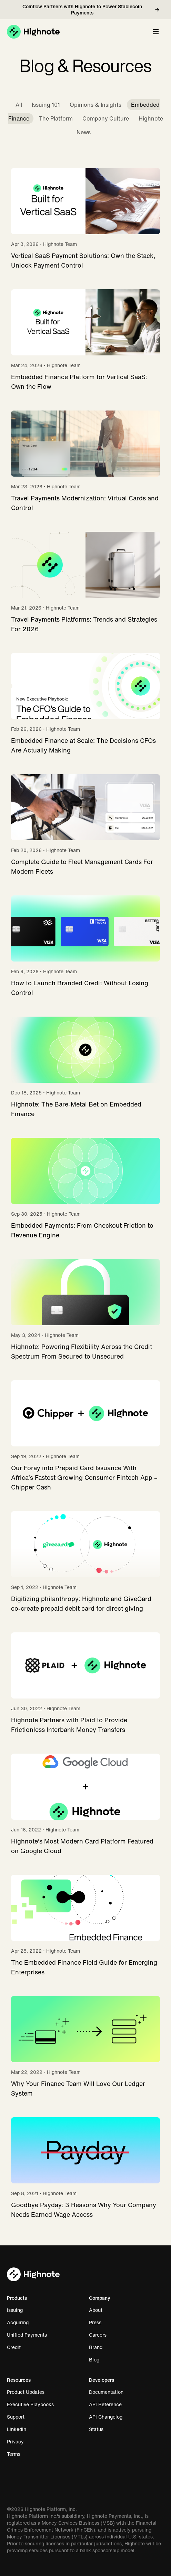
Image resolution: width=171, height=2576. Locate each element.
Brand (99, 2347)
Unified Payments (30, 2334)
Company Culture (105, 118)
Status (99, 2429)
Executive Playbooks (34, 2404)
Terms (17, 2454)
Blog (97, 2359)
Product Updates (29, 2392)
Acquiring (21, 2322)
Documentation (109, 2392)
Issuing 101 (46, 105)
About (99, 2310)
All (19, 105)
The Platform (56, 118)
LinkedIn (20, 2429)
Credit (17, 2347)
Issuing (18, 2310)
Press (98, 2322)
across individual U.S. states (121, 2536)
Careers (101, 2334)
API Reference (109, 2404)
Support (19, 2416)
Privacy (19, 2441)
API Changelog (109, 2416)
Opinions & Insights (95, 105)
